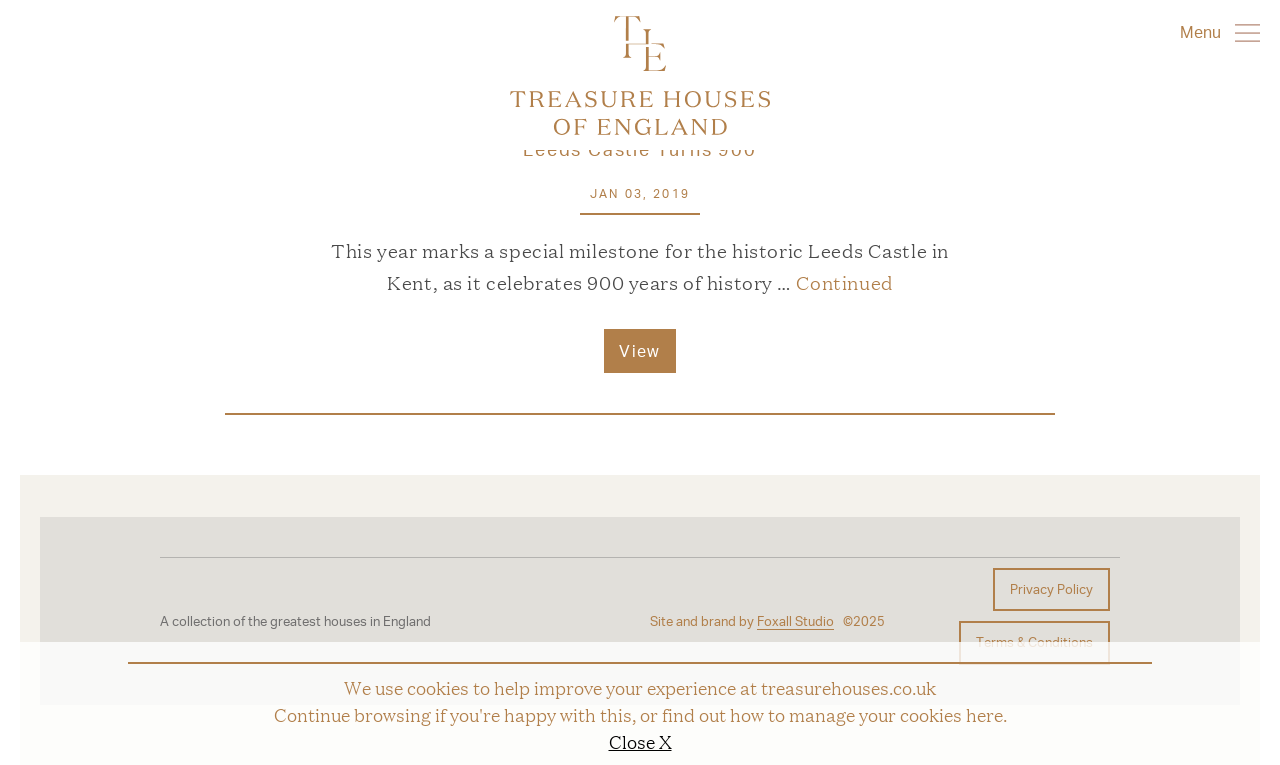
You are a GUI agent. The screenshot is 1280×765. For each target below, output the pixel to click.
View (639, 350)
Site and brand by (742, 621)
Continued (844, 282)
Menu (1220, 32)
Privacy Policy (1051, 589)
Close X (640, 741)
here (984, 714)
